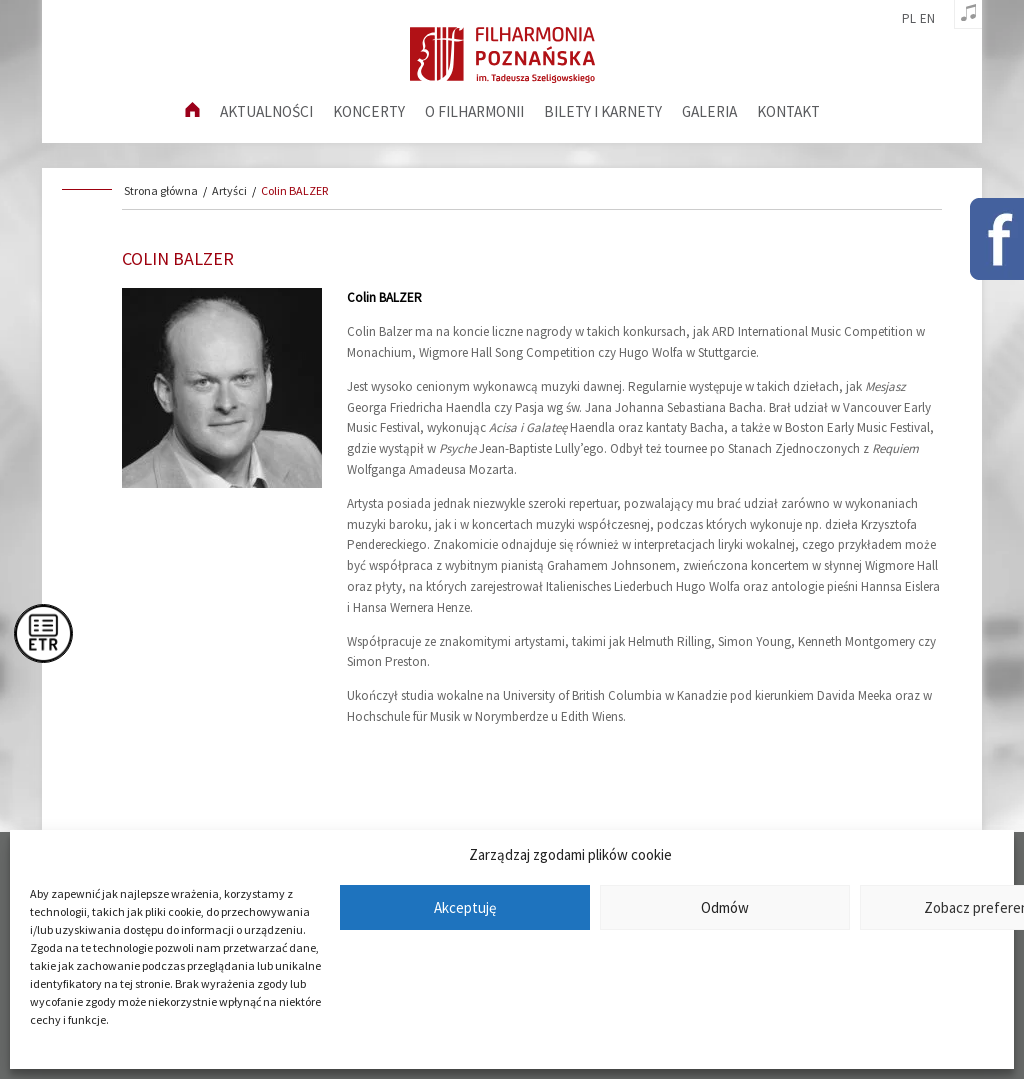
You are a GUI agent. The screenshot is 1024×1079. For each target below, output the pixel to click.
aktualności (266, 111)
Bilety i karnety (603, 111)
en (927, 19)
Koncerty (369, 111)
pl (909, 19)
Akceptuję (465, 907)
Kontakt (788, 111)
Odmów (725, 907)
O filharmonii (474, 111)
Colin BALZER (294, 190)
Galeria (709, 111)
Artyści (229, 190)
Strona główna (161, 190)
